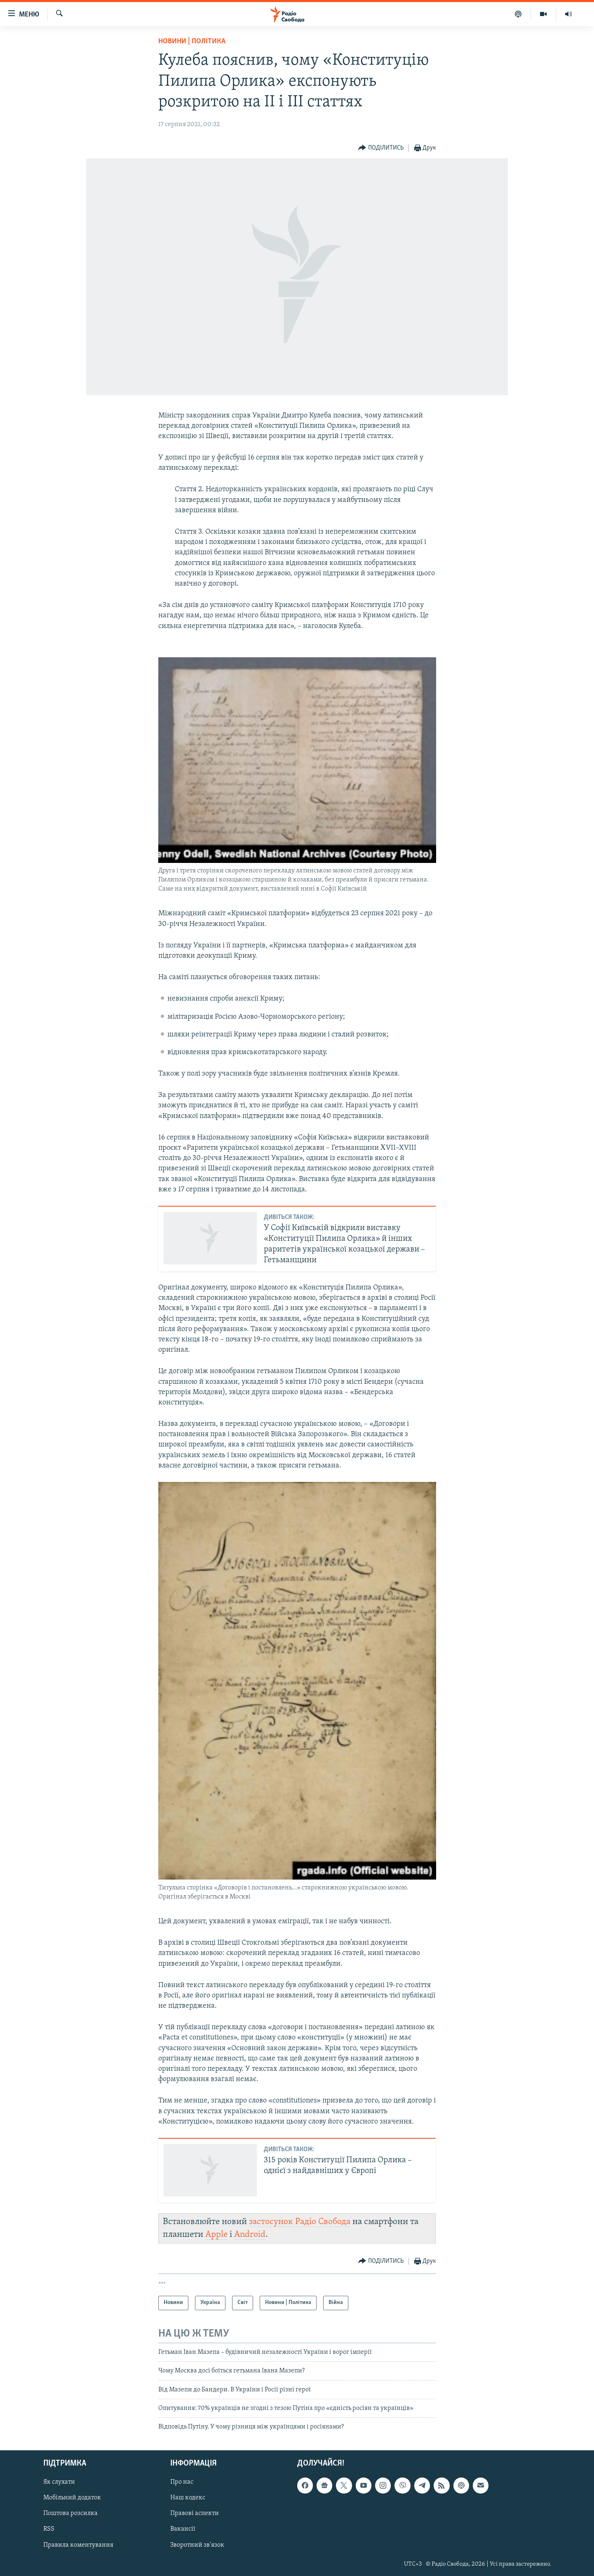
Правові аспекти (194, 2513)
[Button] (381, 148)
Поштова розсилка (70, 2513)
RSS (48, 2529)
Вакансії (182, 2529)
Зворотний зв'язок (197, 2544)
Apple (216, 2234)
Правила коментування (78, 2544)
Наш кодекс (187, 2497)
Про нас (181, 2482)
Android (249, 2234)
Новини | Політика (191, 41)
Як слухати (59, 2482)
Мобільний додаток (72, 2497)
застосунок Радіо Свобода (299, 2221)
